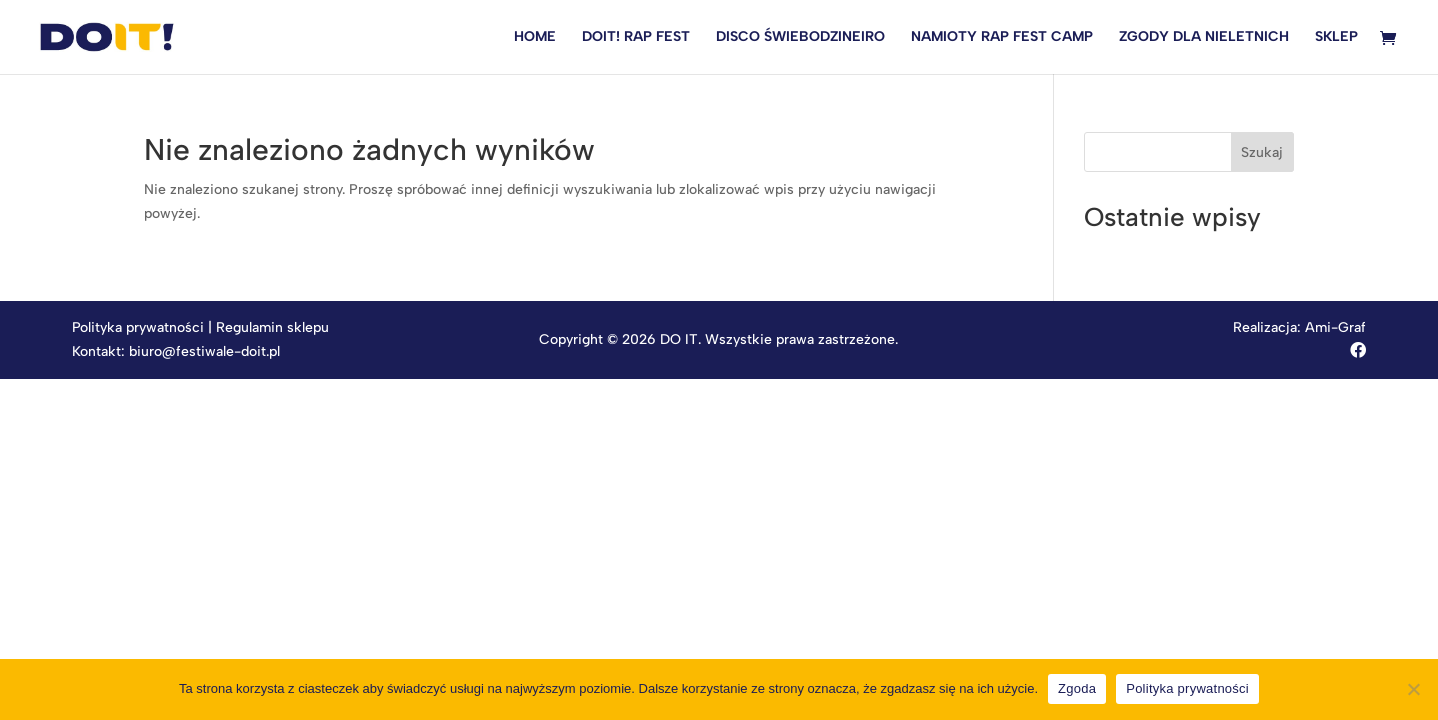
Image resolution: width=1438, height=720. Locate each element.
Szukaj (1262, 152)
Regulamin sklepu (272, 327)
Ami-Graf (1335, 327)
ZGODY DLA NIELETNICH (1204, 37)
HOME (535, 37)
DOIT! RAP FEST (636, 37)
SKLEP (1336, 37)
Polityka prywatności (138, 327)
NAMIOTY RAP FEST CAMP (1002, 37)
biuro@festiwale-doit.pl (204, 351)
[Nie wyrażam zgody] (1413, 689)
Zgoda (1077, 688)
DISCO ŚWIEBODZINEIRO (800, 37)
